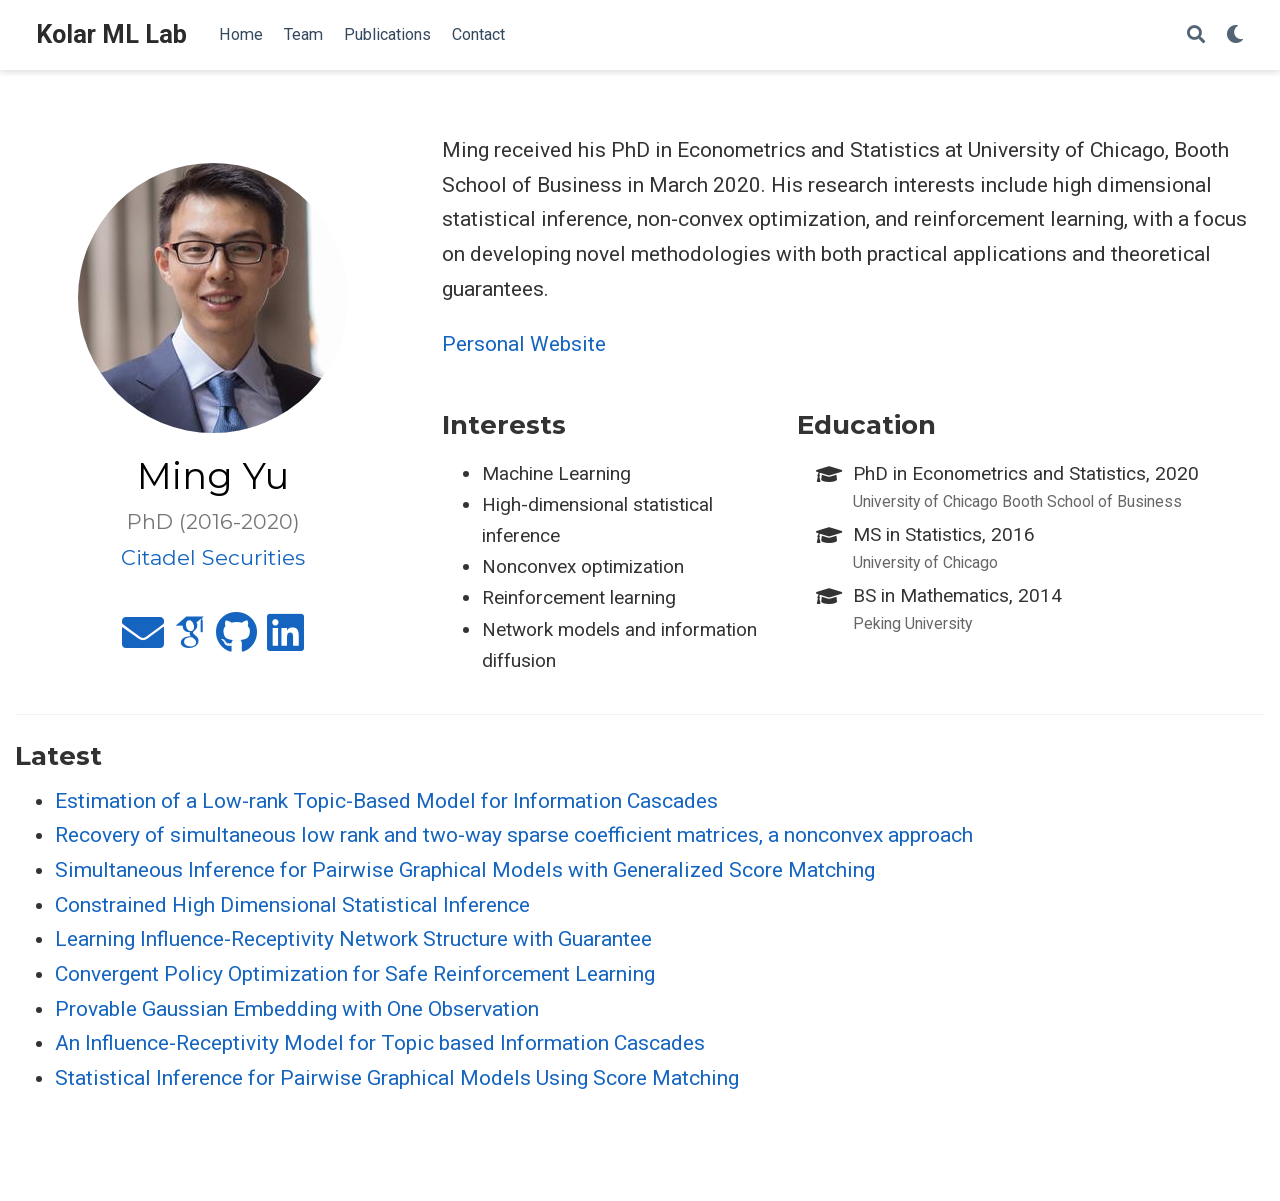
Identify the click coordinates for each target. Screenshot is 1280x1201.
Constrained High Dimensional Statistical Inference (292, 905)
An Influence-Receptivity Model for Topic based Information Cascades (380, 1043)
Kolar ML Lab (111, 34)
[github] (236, 641)
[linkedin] (285, 641)
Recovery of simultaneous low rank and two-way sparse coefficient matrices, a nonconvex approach (514, 835)
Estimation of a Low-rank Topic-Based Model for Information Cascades (386, 801)
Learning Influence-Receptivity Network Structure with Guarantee (353, 939)
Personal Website (524, 344)
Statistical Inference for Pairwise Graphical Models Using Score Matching (397, 1078)
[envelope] (143, 641)
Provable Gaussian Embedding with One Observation (297, 1009)
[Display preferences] (1235, 35)
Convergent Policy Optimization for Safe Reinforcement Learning (355, 974)
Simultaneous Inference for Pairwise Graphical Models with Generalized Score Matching (465, 870)
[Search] (1196, 35)
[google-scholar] (190, 641)
